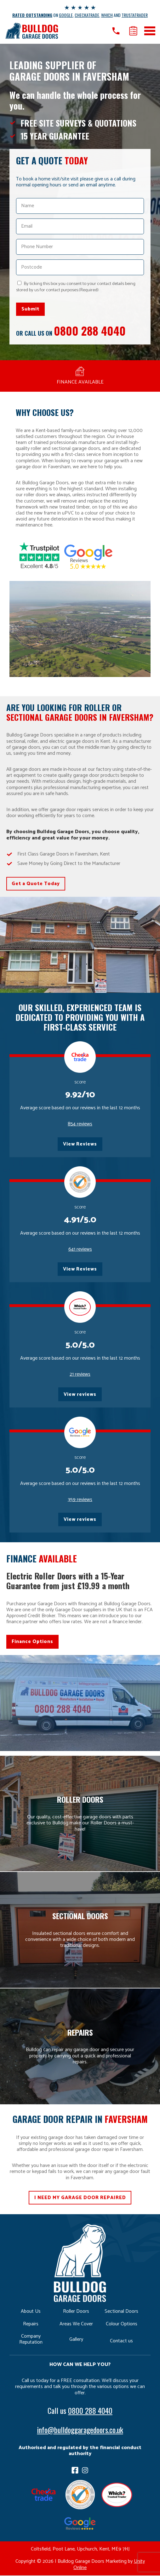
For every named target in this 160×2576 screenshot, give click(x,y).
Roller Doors (76, 2312)
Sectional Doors (121, 2312)
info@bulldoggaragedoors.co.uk (80, 2430)
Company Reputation (31, 2340)
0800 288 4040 (90, 330)
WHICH (107, 15)
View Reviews (80, 1144)
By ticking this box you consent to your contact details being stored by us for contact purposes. (75, 287)
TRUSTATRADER (135, 15)
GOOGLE (66, 15)
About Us (31, 2312)
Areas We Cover (76, 2325)
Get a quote (133, 31)
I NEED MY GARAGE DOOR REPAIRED (80, 2198)
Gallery (76, 2340)
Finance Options (32, 1642)
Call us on (116, 31)
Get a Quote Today (36, 884)
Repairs (30, 2325)
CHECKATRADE (87, 15)
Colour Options (121, 2325)
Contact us (121, 2342)
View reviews (80, 1395)
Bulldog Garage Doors (31, 31)
